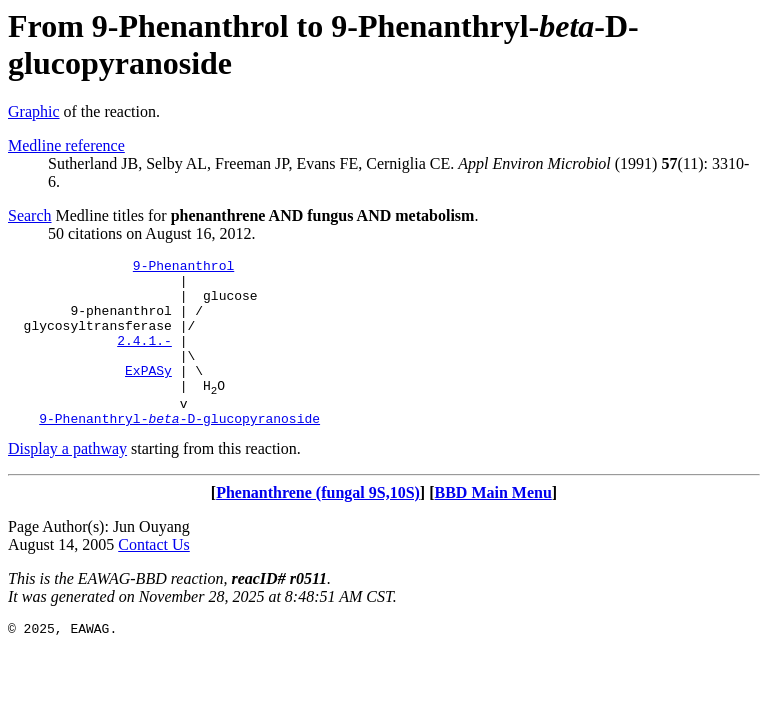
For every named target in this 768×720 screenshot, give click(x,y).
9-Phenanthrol (183, 268)
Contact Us (154, 577)
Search (30, 215)
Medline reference (66, 145)
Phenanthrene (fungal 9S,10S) (318, 525)
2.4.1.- (144, 358)
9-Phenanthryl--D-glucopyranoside (179, 451)
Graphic (34, 111)
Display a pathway (67, 481)
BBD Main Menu (493, 525)
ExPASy (148, 394)
